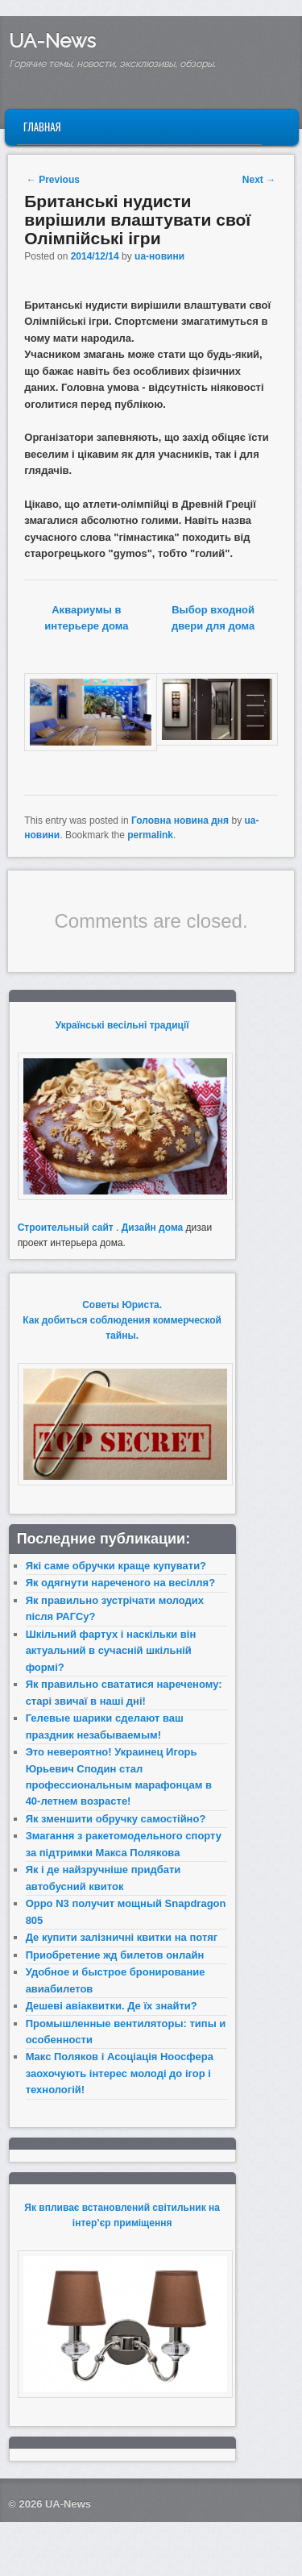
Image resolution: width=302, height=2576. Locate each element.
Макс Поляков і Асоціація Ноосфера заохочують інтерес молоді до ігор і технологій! (119, 2073)
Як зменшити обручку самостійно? (116, 1819)
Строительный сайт (66, 1227)
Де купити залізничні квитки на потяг (122, 1937)
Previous (53, 179)
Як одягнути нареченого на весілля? (120, 1583)
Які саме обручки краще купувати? (116, 1566)
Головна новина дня (180, 820)
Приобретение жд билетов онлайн (115, 1955)
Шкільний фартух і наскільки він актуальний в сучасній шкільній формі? (111, 1650)
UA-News (52, 40)
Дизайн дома (153, 1227)
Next (258, 179)
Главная (42, 126)
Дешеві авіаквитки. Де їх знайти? (111, 2006)
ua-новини (159, 256)
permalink (150, 835)
